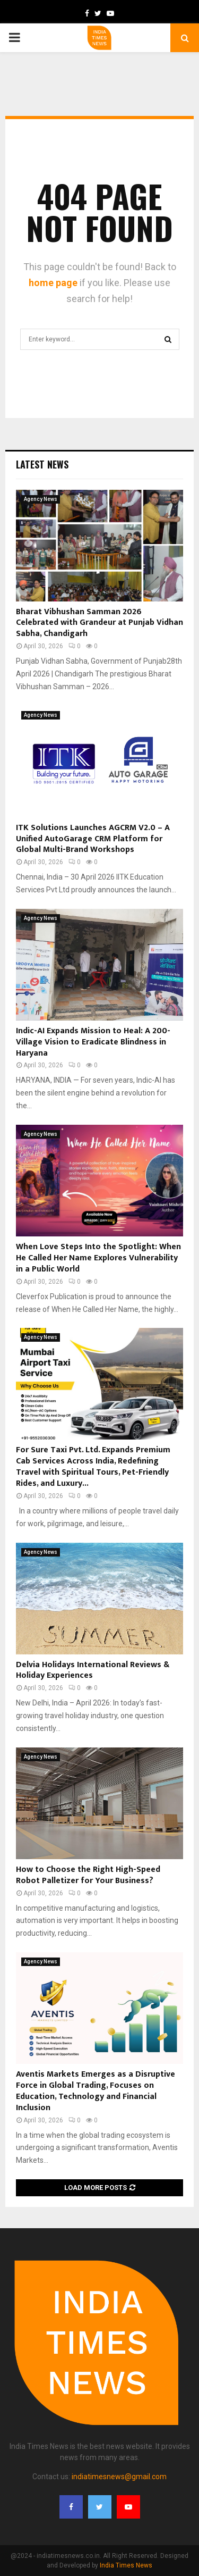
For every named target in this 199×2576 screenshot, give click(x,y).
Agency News (40, 499)
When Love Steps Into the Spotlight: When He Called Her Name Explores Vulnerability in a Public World (98, 1258)
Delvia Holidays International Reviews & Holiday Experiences (92, 1670)
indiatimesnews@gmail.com (119, 2476)
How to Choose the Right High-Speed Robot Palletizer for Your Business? (88, 1875)
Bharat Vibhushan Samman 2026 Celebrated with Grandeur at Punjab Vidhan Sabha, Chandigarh (99, 623)
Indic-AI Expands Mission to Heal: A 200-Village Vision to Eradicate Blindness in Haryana (93, 1042)
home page (53, 282)
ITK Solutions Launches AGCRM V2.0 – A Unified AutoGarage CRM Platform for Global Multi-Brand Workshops (93, 839)
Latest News (42, 464)
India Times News (126, 2565)
